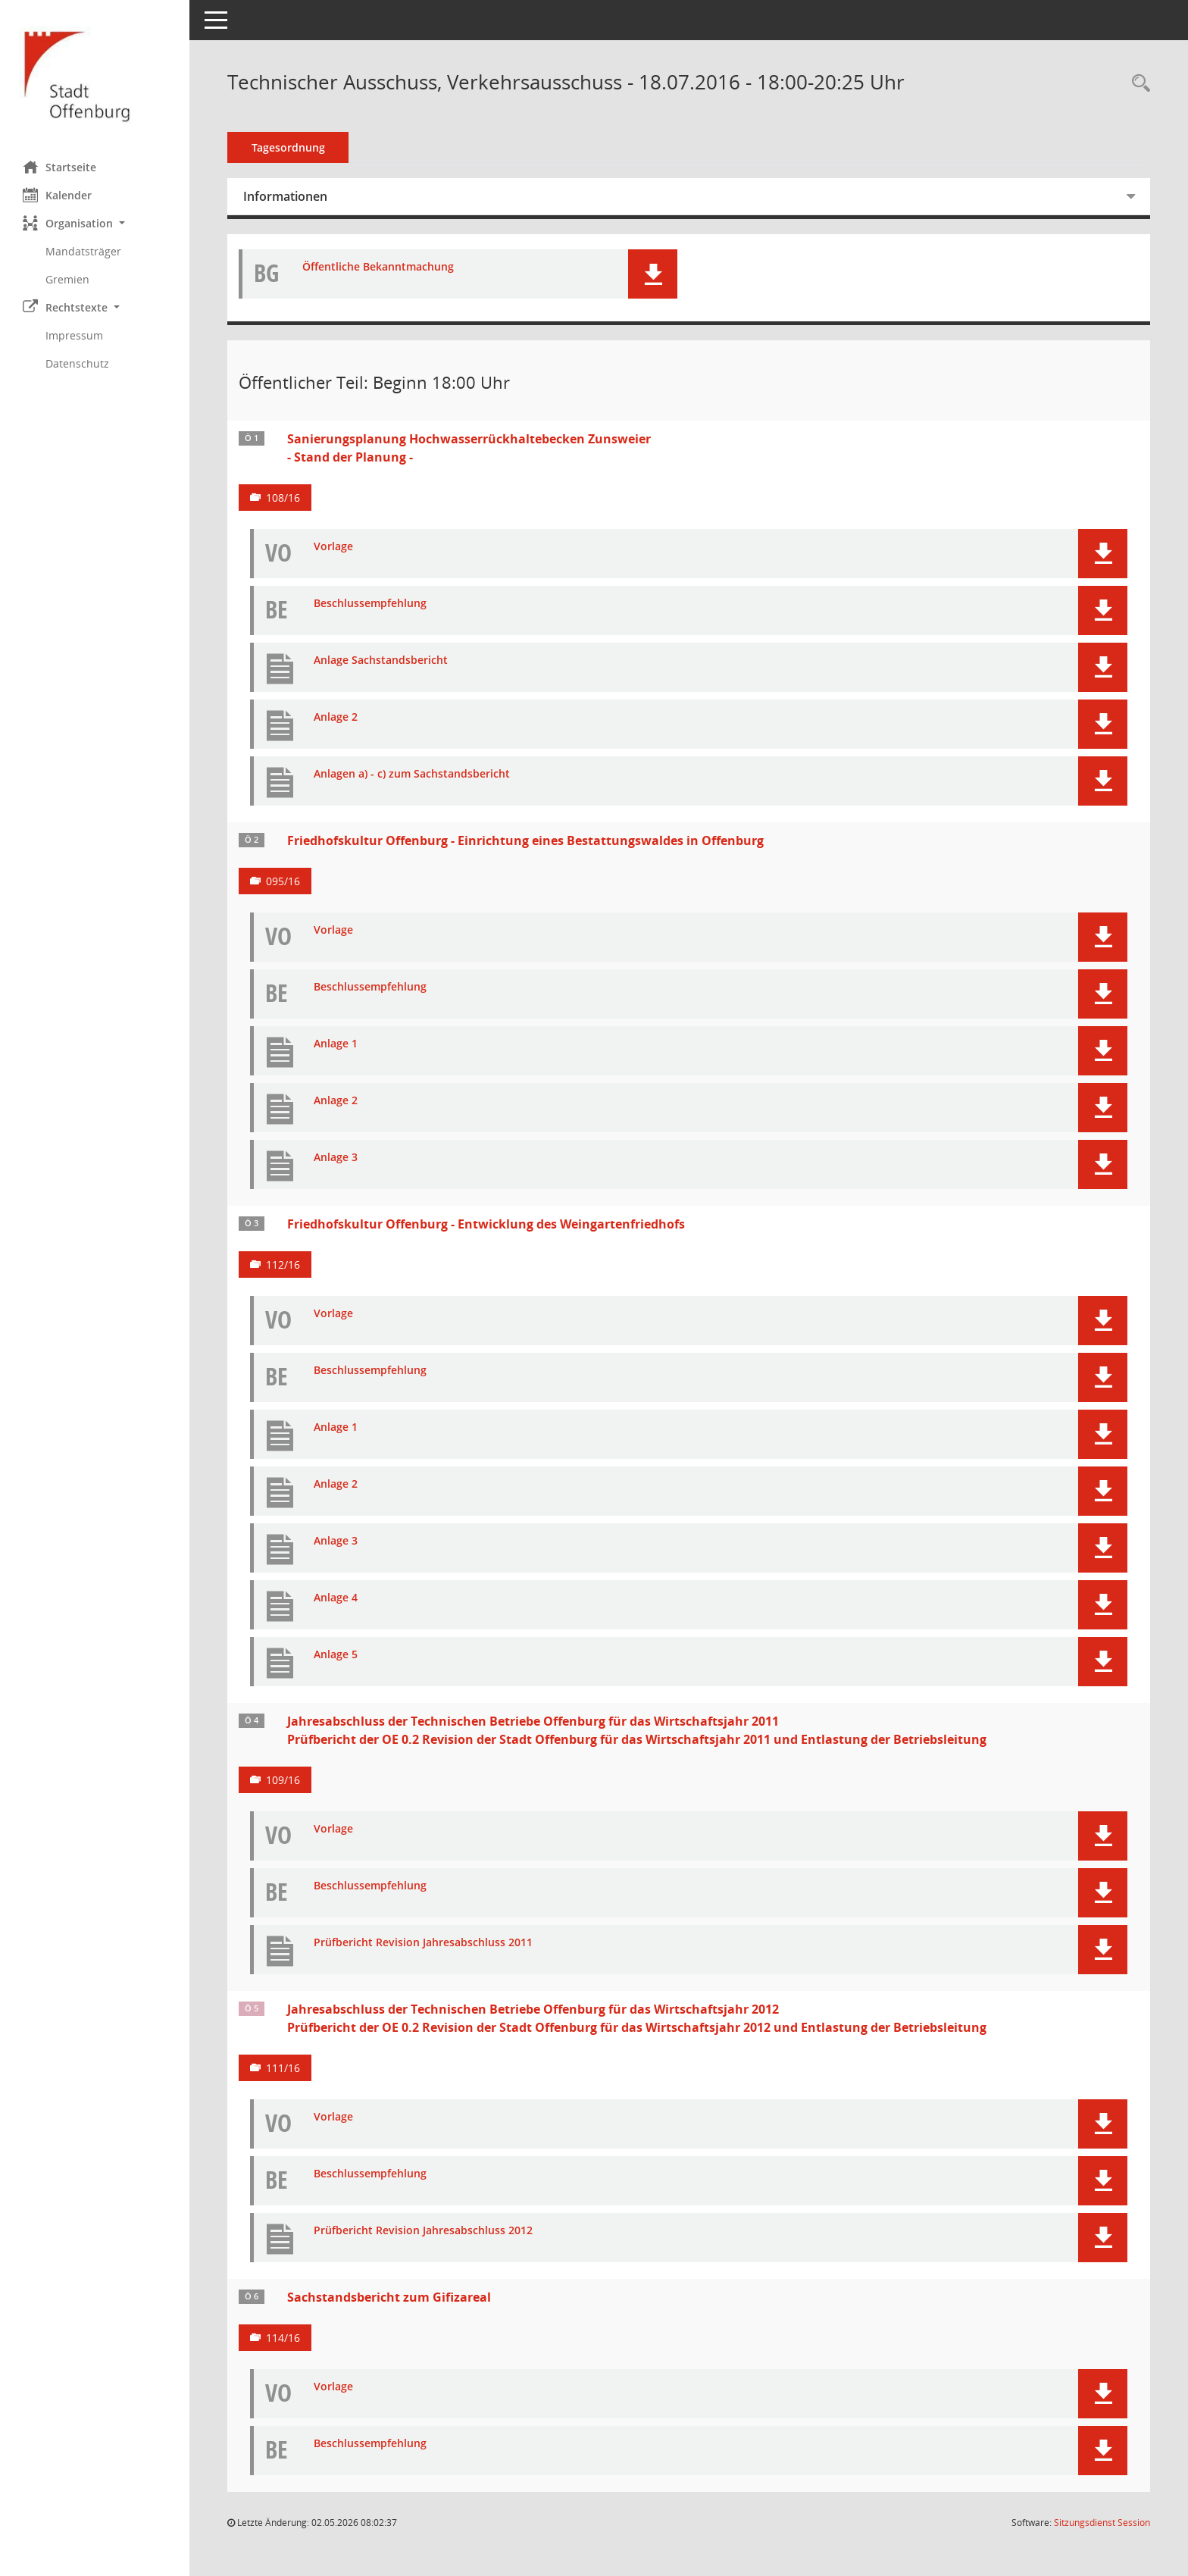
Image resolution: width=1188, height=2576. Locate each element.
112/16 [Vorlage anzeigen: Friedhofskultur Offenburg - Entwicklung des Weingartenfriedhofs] (283, 1264)
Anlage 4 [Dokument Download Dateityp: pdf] (336, 1598)
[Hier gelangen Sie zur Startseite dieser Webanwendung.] (94, 75)
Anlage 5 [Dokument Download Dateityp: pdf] (336, 1654)
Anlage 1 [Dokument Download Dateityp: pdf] (336, 1044)
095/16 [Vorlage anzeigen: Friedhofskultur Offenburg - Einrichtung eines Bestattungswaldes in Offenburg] (283, 881)
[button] (94, 223)
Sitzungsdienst (1102, 2522)
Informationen (285, 196)
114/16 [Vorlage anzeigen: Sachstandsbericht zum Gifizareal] (283, 2337)
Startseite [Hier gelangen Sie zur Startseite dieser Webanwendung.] (59, 166)
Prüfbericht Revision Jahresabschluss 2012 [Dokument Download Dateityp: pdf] (423, 2230)
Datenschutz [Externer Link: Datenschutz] (77, 363)
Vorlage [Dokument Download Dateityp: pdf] (333, 546)
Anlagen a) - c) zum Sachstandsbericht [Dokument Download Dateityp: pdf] (412, 774)
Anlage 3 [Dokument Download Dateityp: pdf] (336, 1157)
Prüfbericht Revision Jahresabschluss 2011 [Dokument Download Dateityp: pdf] (423, 1942)
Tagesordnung (288, 147)
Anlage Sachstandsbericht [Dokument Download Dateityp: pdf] (381, 660)
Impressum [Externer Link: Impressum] (74, 335)
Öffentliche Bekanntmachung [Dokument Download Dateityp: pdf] (378, 267)
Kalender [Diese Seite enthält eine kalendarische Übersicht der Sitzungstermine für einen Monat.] (57, 194)
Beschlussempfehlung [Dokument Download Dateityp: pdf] (370, 603)
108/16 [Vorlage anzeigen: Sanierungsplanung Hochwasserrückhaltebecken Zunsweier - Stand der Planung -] (283, 497)
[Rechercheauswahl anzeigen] (1137, 83)
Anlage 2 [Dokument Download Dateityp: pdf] (336, 717)
